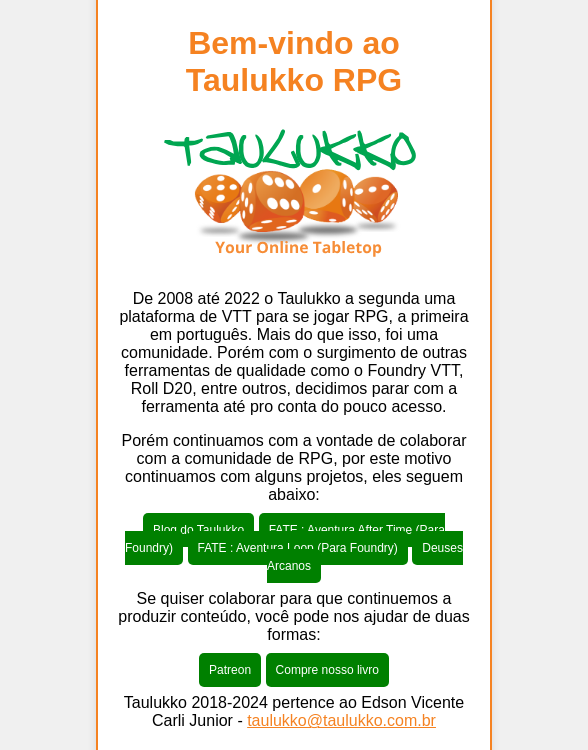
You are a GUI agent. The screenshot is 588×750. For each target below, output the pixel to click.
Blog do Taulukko (198, 530)
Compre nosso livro (327, 670)
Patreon (230, 670)
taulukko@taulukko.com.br (341, 720)
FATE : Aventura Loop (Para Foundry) (298, 548)
